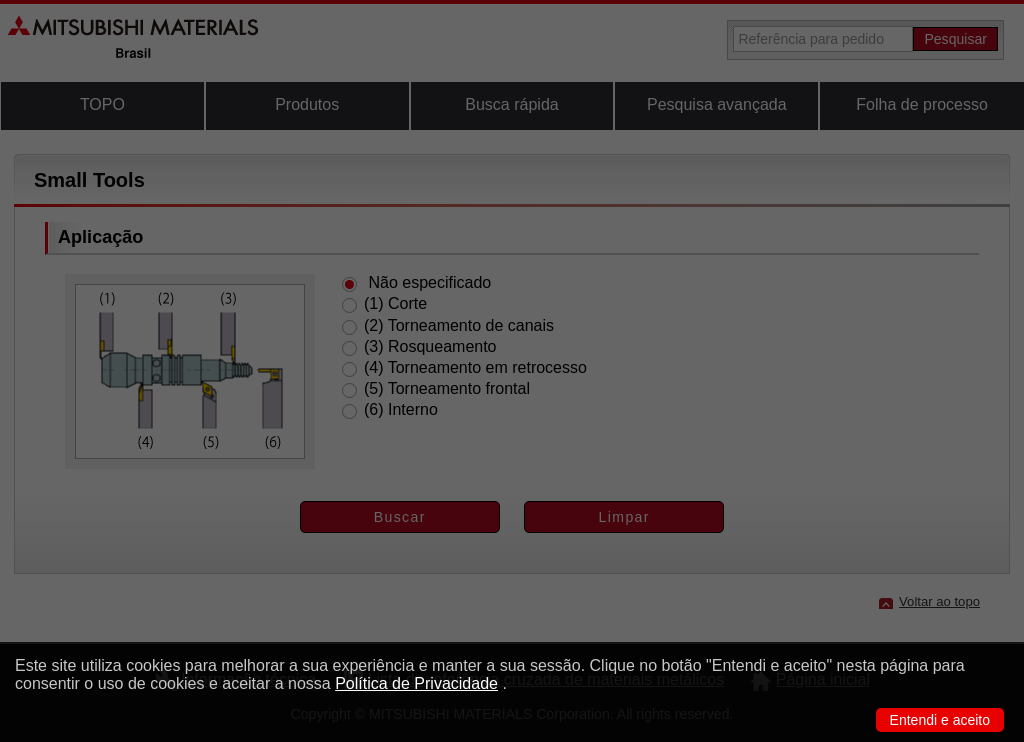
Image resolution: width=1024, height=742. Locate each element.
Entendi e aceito (940, 720)
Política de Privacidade (416, 683)
